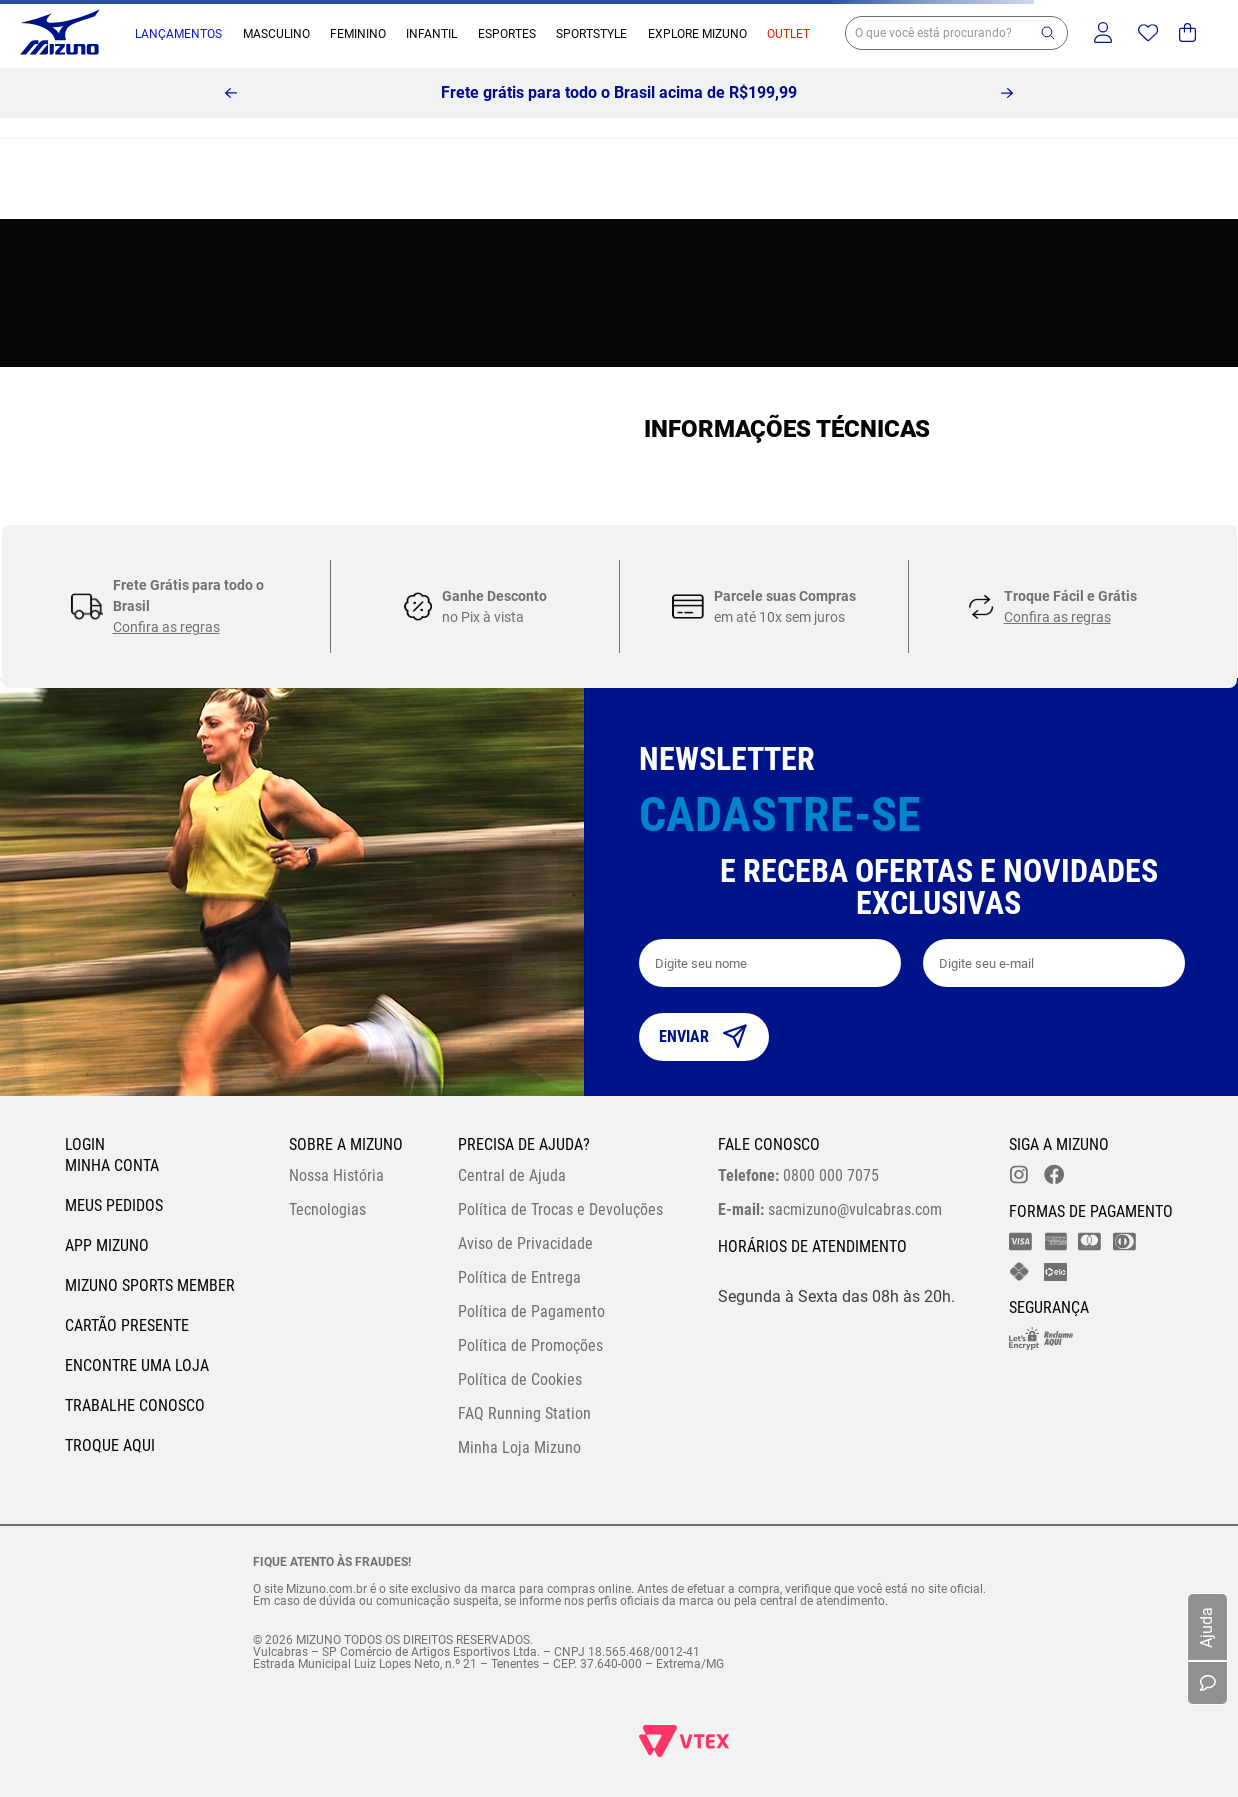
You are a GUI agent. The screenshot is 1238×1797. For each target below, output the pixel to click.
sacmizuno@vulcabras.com (830, 1209)
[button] (1048, 33)
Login (85, 1144)
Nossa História (336, 1175)
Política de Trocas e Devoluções (560, 1209)
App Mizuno (107, 1245)
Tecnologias (327, 1209)
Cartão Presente (127, 1325)
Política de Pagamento (531, 1311)
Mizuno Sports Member (150, 1285)
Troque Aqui (110, 1445)
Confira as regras (166, 627)
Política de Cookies (520, 1379)
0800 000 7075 (798, 1175)
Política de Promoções (530, 1345)
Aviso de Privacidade (525, 1243)
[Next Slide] (1007, 93)
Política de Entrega (519, 1277)
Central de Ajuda (512, 1175)
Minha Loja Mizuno (519, 1447)
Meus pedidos (114, 1205)
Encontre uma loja (137, 1365)
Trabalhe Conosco (135, 1405)
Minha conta (112, 1165)
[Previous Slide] (231, 93)
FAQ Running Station (524, 1413)
